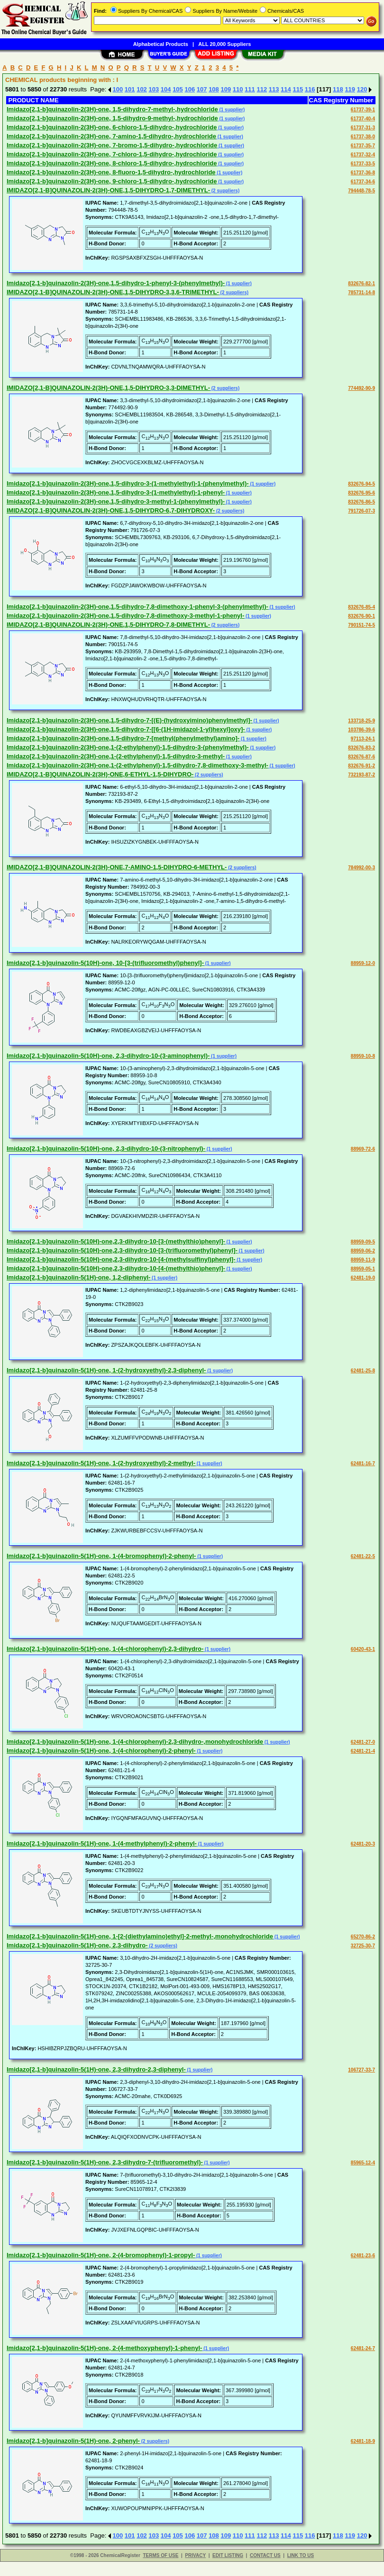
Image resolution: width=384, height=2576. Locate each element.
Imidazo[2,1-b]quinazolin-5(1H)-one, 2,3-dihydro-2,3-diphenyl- (96, 2069)
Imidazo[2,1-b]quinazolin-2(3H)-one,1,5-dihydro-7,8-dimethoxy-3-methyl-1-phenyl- (125, 615)
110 (238, 89)
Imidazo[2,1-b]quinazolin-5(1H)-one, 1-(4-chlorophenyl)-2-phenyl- (101, 1750)
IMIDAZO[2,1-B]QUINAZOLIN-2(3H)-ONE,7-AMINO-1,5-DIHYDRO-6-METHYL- (117, 867)
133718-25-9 (361, 720)
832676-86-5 (361, 501)
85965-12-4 (363, 2162)
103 (153, 89)
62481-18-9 (363, 2441)
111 (250, 89)
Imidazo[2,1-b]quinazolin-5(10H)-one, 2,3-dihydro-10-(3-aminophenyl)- (108, 1055)
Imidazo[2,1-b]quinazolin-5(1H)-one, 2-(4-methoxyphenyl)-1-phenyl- (104, 2347)
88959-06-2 (363, 1250)
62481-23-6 (363, 2255)
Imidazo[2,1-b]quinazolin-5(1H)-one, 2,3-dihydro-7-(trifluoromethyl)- (105, 2162)
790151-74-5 (361, 625)
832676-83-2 (361, 747)
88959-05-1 (363, 1268)
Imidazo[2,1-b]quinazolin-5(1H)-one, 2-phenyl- (73, 2440)
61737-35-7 (363, 145)
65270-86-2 (363, 1936)
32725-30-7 (363, 1945)
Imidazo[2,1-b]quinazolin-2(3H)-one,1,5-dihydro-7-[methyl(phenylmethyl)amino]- (123, 738)
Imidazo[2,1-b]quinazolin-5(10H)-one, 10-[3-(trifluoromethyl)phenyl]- (105, 962)
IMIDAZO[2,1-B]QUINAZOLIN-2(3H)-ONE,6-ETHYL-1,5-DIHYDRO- (100, 774)
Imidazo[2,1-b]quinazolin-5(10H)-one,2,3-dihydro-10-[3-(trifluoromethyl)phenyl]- (122, 1250)
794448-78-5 (361, 190)
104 (166, 89)
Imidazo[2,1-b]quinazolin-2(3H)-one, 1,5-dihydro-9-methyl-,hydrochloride (112, 118)
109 (225, 89)
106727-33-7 (361, 2069)
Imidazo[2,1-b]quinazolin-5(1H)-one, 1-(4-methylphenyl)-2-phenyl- (102, 1843)
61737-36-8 (363, 172)
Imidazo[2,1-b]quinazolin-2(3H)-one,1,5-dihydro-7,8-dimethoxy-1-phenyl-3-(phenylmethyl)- (137, 606)
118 (338, 89)
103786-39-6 (361, 729)
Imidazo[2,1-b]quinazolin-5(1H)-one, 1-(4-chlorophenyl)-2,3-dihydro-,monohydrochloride (135, 1741)
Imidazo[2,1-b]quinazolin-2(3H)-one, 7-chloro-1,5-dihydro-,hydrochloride (112, 154)
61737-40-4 (363, 118)
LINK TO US (300, 2555)
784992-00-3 (361, 867)
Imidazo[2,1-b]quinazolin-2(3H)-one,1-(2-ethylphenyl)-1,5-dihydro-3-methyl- (116, 756)
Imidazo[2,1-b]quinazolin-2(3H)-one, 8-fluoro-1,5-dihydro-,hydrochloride (111, 172)
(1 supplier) (231, 109)
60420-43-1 (363, 1649)
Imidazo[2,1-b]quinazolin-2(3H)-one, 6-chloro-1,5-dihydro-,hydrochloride (112, 127)
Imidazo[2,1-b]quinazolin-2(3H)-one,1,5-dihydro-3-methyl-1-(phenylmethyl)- (116, 501)
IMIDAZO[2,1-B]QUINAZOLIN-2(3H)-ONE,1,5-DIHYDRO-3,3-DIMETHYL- (108, 387)
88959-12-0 (363, 963)
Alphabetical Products (160, 44)
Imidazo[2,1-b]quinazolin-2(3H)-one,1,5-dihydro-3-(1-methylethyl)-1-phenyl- (116, 492)
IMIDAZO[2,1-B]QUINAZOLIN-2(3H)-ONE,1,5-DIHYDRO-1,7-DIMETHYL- (108, 190)
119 (350, 89)
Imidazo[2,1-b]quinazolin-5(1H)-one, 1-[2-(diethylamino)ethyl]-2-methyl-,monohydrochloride (140, 1936)
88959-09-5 (363, 1241)
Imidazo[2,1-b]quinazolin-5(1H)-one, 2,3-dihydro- (77, 1945)
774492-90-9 (361, 388)
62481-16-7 (363, 1463)
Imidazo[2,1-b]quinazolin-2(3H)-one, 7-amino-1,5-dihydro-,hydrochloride (111, 136)
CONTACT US (265, 2555)
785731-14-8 (361, 292)
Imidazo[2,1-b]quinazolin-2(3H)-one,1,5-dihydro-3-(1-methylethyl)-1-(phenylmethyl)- (128, 483)
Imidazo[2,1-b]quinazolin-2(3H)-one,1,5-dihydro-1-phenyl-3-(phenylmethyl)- (116, 283)
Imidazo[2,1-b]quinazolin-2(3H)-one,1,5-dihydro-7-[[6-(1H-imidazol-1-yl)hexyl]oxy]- (126, 729)
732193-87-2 (361, 774)
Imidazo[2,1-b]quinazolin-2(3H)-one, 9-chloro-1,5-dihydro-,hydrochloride (112, 181)
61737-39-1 (363, 109)
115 (298, 89)
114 (286, 89)
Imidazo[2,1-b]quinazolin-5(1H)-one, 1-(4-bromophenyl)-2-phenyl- (101, 1555)
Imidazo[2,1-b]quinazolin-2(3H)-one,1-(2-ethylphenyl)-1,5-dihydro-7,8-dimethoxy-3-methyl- (137, 765)
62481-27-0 (363, 1742)
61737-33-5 (363, 163)
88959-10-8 (363, 1056)
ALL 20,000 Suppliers (224, 44)
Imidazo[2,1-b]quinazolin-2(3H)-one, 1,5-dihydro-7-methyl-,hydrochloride (112, 109)
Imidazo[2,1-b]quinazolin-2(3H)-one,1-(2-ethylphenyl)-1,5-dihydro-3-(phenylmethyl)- (128, 747)
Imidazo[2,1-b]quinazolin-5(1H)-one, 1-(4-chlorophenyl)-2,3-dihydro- (105, 1648)
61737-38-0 (363, 136)
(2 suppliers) (224, 190)
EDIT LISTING (227, 2555)
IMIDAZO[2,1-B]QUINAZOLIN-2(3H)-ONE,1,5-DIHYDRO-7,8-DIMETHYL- (108, 624)
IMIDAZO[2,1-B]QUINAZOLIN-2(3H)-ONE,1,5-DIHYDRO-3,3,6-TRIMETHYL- (113, 292)
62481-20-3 (363, 1843)
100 (118, 89)
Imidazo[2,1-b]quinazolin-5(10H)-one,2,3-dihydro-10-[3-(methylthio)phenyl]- (116, 1241)
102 (142, 89)
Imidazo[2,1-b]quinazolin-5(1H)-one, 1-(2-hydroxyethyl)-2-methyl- (101, 1463)
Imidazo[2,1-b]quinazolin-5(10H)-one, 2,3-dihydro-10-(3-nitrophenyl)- (106, 1148)
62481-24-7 (363, 2348)
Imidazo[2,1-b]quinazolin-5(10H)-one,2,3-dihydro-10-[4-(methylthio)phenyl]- (116, 1268)
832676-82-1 (361, 283)
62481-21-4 (363, 1751)
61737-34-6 (363, 181)
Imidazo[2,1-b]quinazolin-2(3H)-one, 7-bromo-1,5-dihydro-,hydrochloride (112, 145)
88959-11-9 (363, 1259)
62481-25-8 (363, 1370)
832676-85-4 (361, 607)
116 (310, 89)
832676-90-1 (361, 616)
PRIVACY (195, 2555)
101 (130, 89)
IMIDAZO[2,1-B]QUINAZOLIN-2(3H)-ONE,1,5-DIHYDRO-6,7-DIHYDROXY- (111, 510)
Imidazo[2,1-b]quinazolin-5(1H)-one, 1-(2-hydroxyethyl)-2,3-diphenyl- (106, 1370)
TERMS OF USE (160, 2555)
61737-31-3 (363, 127)
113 (274, 89)
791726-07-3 (361, 510)
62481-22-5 (363, 1556)
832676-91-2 (361, 765)
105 (178, 89)
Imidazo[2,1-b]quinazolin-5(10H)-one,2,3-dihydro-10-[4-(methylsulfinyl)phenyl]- (121, 1259)
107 (202, 89)
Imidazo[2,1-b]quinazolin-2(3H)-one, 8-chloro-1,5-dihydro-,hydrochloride (112, 163)
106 (189, 89)
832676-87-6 (361, 756)
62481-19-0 (363, 1277)
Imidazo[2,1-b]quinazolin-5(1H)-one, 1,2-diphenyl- (78, 1277)
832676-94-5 (361, 483)
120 (362, 89)
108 (214, 89)
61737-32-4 (363, 154)
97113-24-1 (363, 738)
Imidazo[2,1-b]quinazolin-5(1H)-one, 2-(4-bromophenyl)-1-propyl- (101, 2255)
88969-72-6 (363, 1149)
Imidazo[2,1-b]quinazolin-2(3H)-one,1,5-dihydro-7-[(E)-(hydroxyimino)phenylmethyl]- (129, 720)
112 (261, 89)
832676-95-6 (361, 492)
